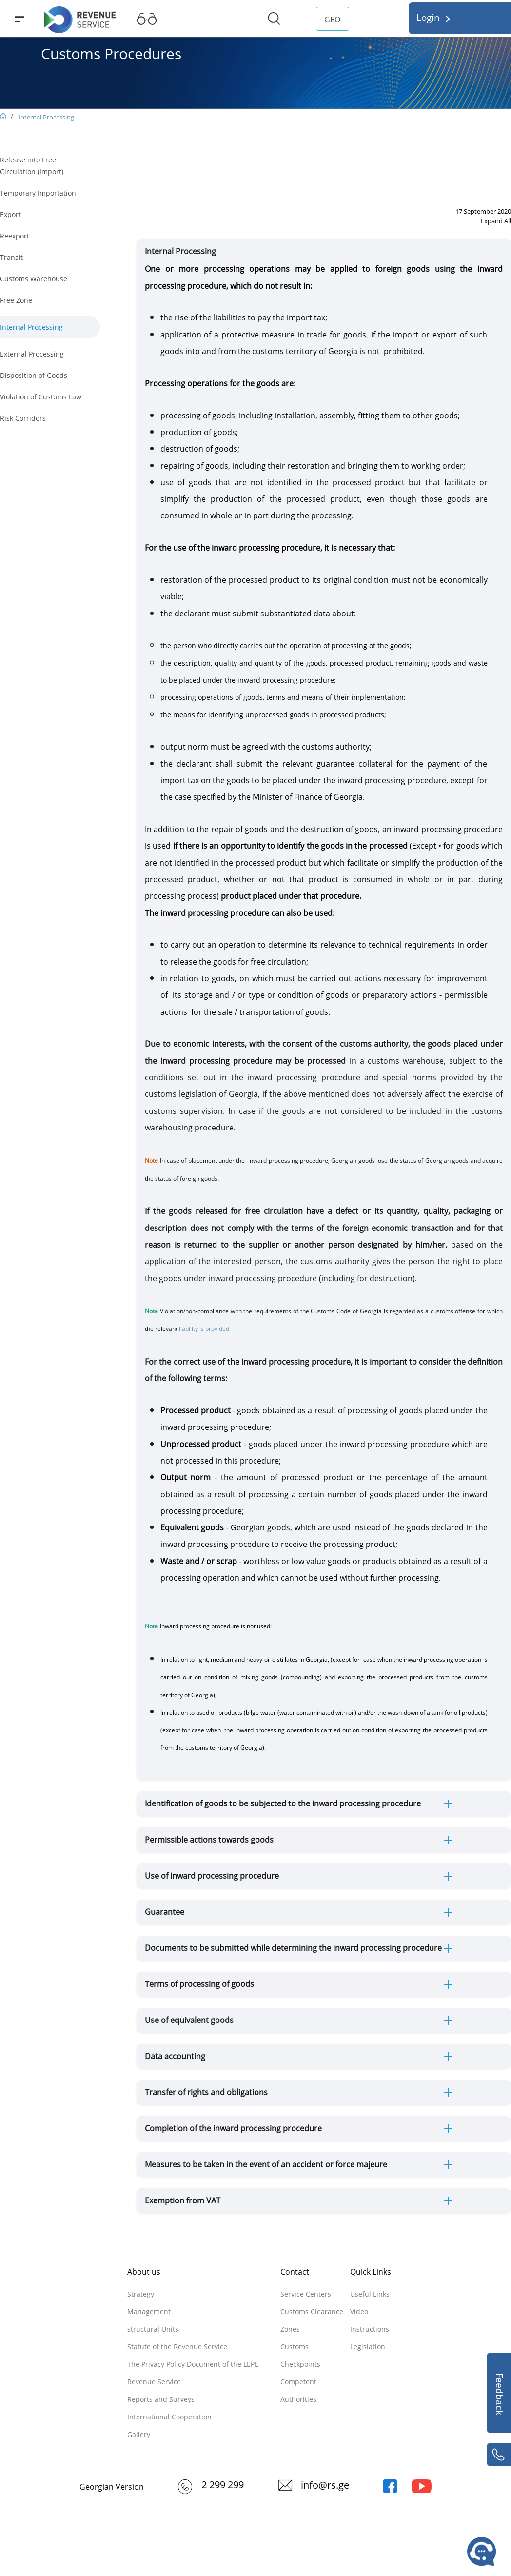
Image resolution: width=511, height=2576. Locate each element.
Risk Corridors (23, 418)
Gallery (138, 2434)
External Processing (32, 353)
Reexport (14, 235)
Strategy (140, 2294)
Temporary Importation (38, 193)
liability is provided (205, 1329)
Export (10, 214)
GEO (332, 19)
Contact (294, 2271)
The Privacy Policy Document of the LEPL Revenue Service (192, 2372)
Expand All (496, 221)
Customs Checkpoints (300, 2355)
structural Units (152, 2329)
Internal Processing (46, 117)
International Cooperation (169, 2416)
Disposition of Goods (33, 375)
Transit (11, 257)
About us (143, 2271)
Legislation (367, 2346)
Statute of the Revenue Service (177, 2346)
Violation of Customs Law (40, 396)
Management (149, 2311)
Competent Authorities (298, 2390)
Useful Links (370, 2294)
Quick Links (370, 2271)
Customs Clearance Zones (311, 2320)
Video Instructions (369, 2320)
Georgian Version (111, 2486)
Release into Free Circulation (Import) (31, 165)
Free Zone (16, 300)
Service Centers (305, 2294)
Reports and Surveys (161, 2399)
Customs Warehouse (33, 278)
